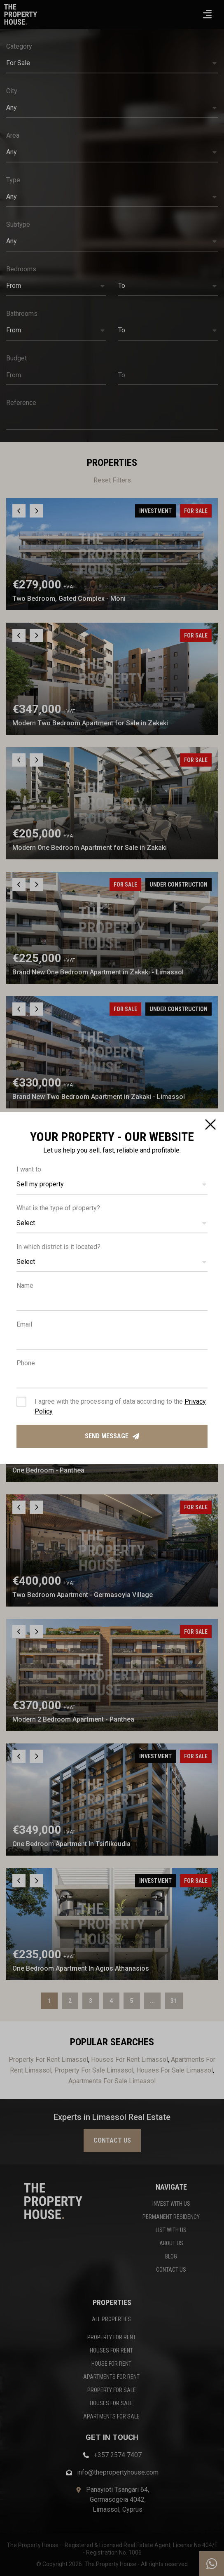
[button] (112, 1185)
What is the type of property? (58, 1208)
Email (24, 1324)
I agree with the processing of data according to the (120, 1406)
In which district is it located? (58, 1247)
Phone (25, 1363)
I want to (28, 1169)
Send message (112, 1436)
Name (24, 1285)
